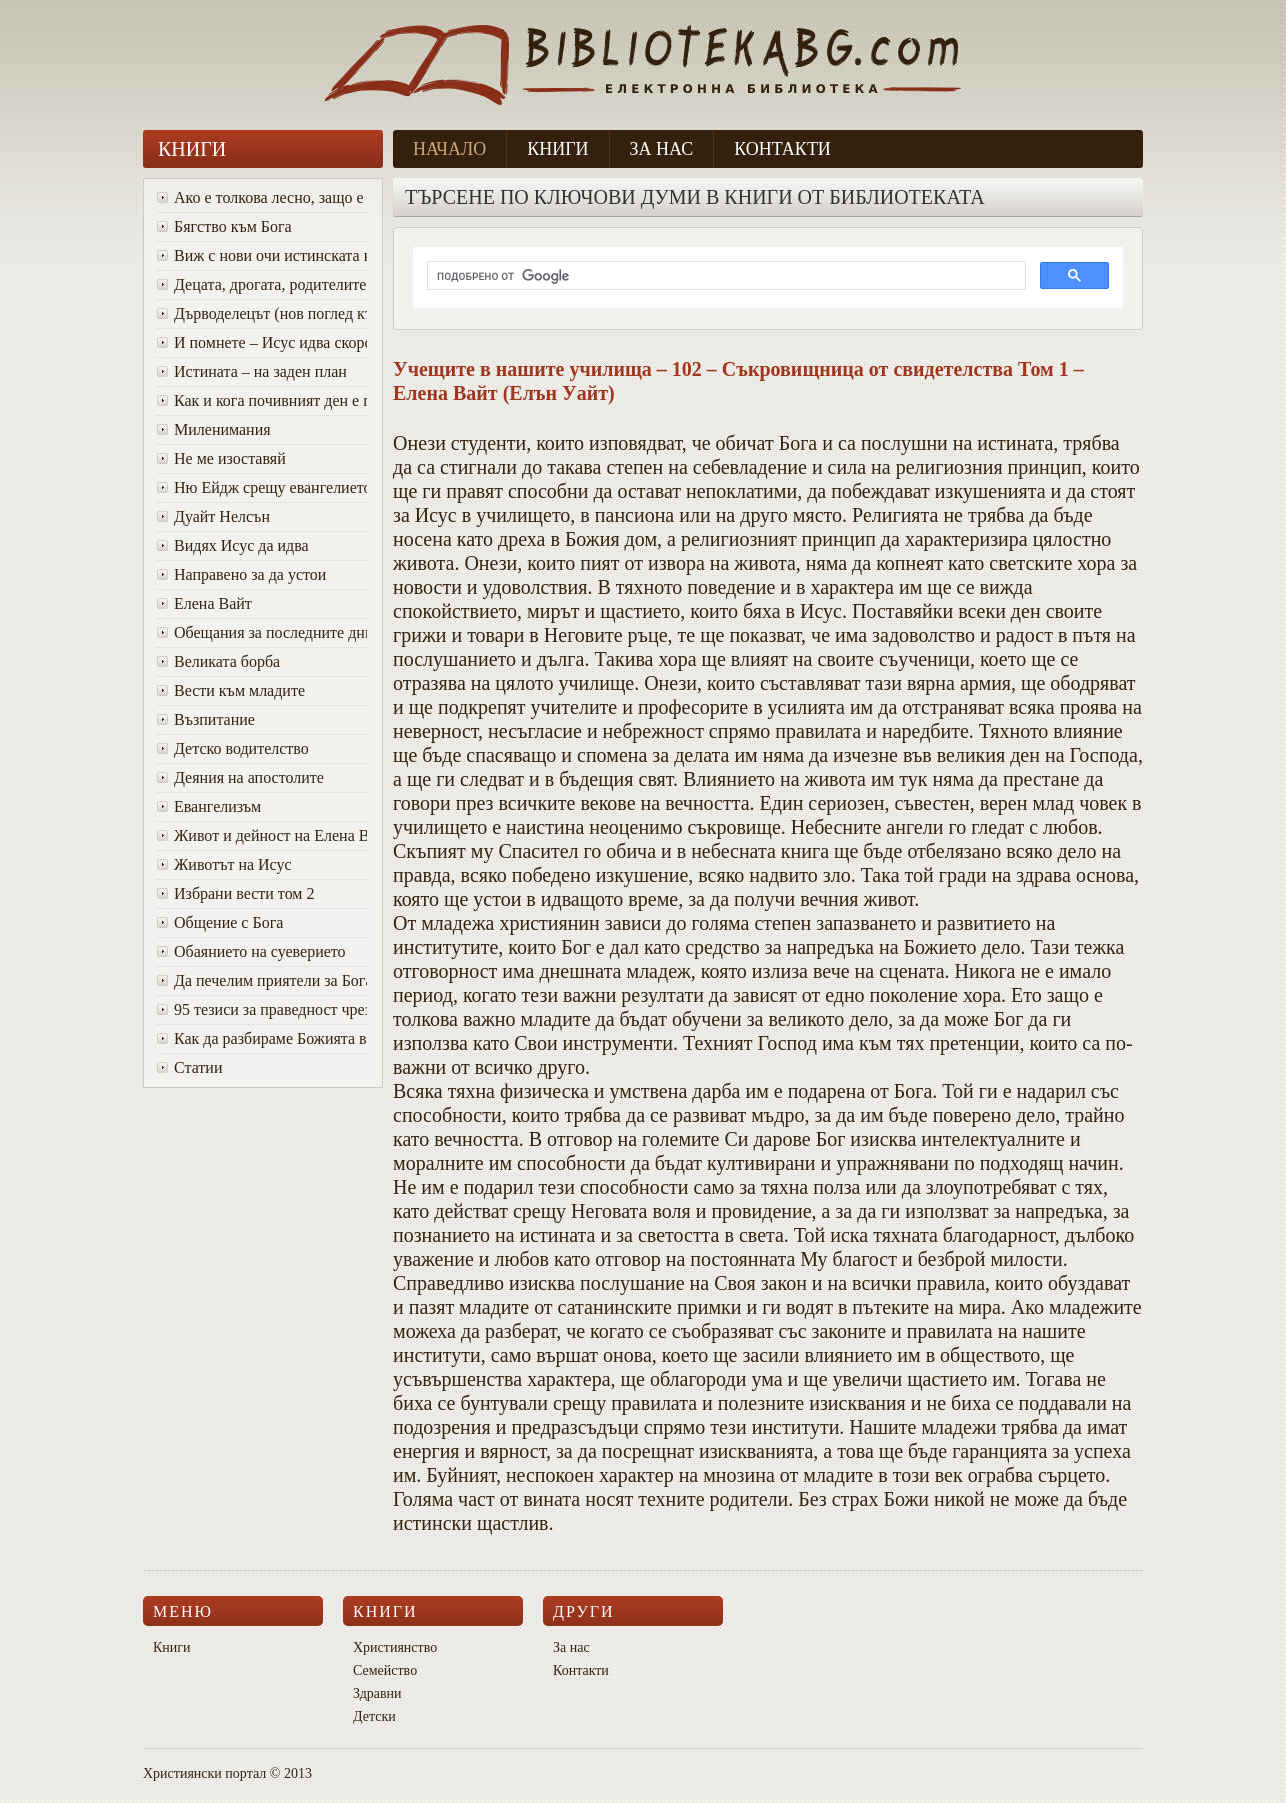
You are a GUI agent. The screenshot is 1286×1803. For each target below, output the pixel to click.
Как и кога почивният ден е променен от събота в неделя (262, 400)
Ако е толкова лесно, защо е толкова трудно (262, 197)
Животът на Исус (224, 864)
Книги (557, 149)
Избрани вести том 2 (235, 893)
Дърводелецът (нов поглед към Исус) (262, 313)
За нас (662, 149)
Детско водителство (233, 748)
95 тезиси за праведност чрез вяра (262, 1009)
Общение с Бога (220, 922)
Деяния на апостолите (240, 777)
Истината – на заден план (252, 371)
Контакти (782, 149)
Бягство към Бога (224, 226)
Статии (189, 1067)
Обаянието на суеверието (251, 951)
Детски (374, 1716)
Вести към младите (231, 690)
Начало (449, 149)
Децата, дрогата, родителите (261, 284)
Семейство (385, 1670)
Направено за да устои (241, 574)
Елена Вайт (204, 603)
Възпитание (206, 719)
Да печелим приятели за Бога (262, 980)
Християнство (395, 1647)
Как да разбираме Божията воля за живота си (262, 1038)
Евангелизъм (209, 806)
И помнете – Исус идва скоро (262, 342)
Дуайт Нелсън (213, 516)
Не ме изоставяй (221, 458)
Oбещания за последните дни (262, 632)
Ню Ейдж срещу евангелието (262, 487)
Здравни (377, 1693)
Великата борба (218, 661)
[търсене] (724, 276)
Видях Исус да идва (233, 545)
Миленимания (214, 429)
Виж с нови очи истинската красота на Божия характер (262, 255)
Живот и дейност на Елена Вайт (262, 835)
